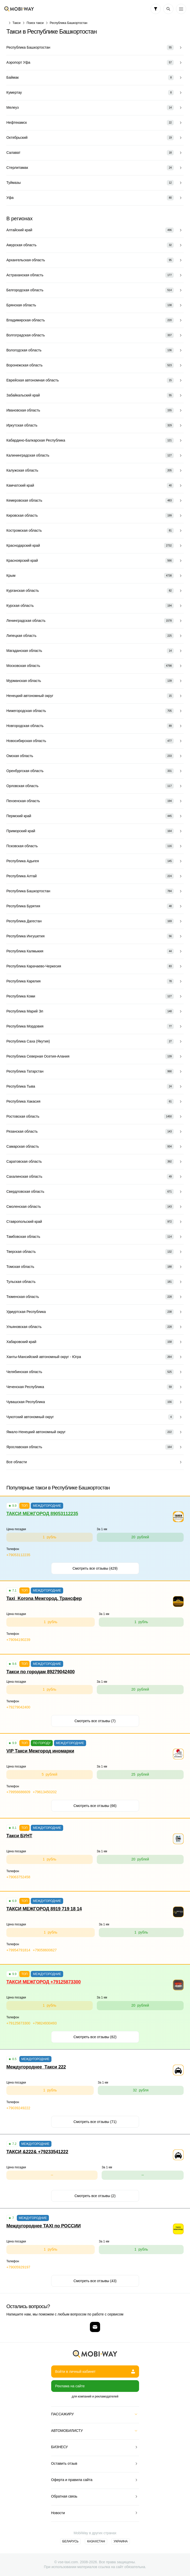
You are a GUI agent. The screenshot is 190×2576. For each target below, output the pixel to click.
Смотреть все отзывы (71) (95, 2122)
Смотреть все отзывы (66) (95, 1806)
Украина (121, 2541)
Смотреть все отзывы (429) (95, 1568)
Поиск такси (35, 23)
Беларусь (70, 2541)
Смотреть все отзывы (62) (95, 2037)
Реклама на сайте (70, 2386)
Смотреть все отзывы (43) (95, 2281)
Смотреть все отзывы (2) (94, 2196)
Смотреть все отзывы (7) (94, 1721)
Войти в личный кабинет (95, 2371)
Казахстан (96, 2541)
